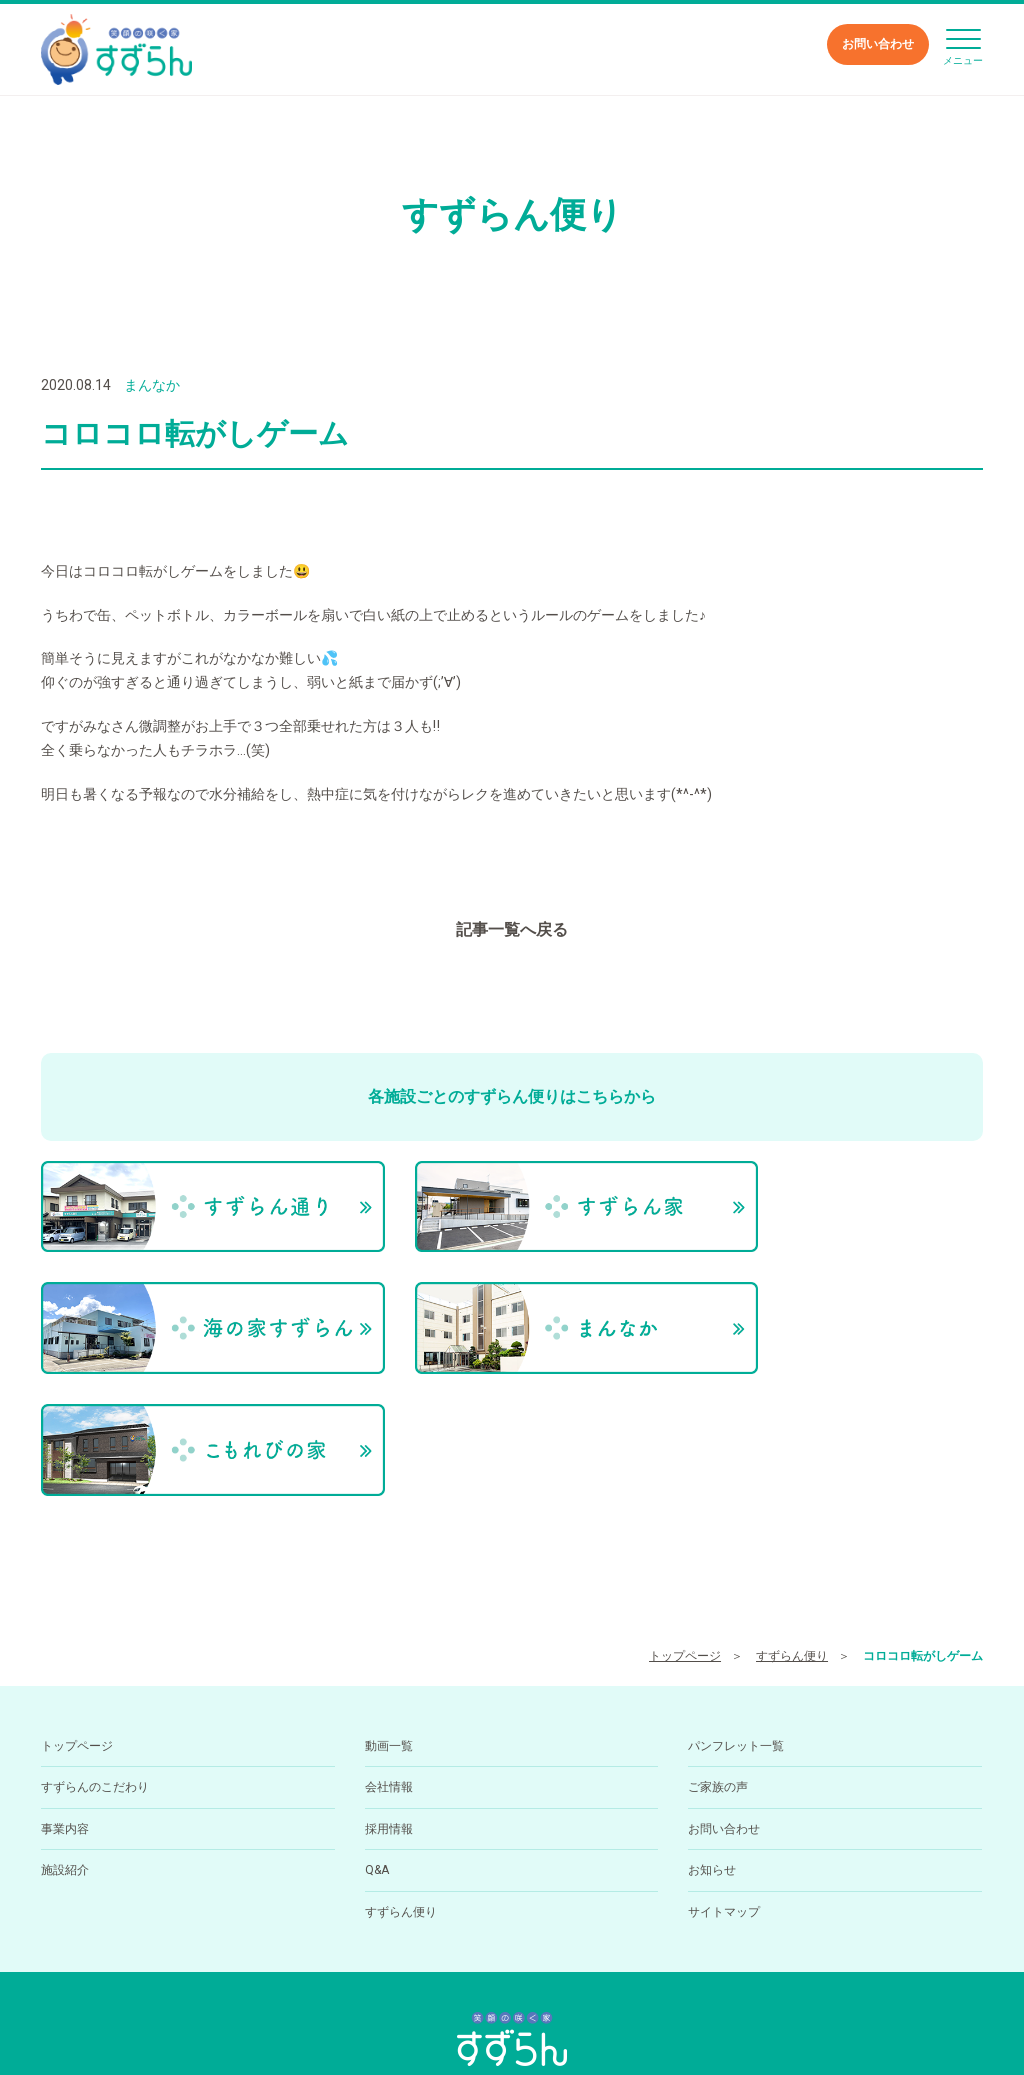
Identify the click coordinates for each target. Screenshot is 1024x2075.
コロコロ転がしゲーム (923, 1507)
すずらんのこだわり (95, 1639)
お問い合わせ (878, 44)
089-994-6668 (468, 1960)
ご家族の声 (718, 1639)
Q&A (377, 1722)
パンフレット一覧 (736, 1598)
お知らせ (712, 1722)
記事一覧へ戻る (512, 929)
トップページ (685, 1507)
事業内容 (65, 1680)
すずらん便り (792, 1507)
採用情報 (389, 1680)
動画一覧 (389, 1598)
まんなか (152, 385)
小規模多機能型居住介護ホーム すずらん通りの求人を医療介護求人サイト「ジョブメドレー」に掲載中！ (511, 2025)
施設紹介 (65, 1722)
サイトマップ (724, 1763)
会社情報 (389, 1639)
